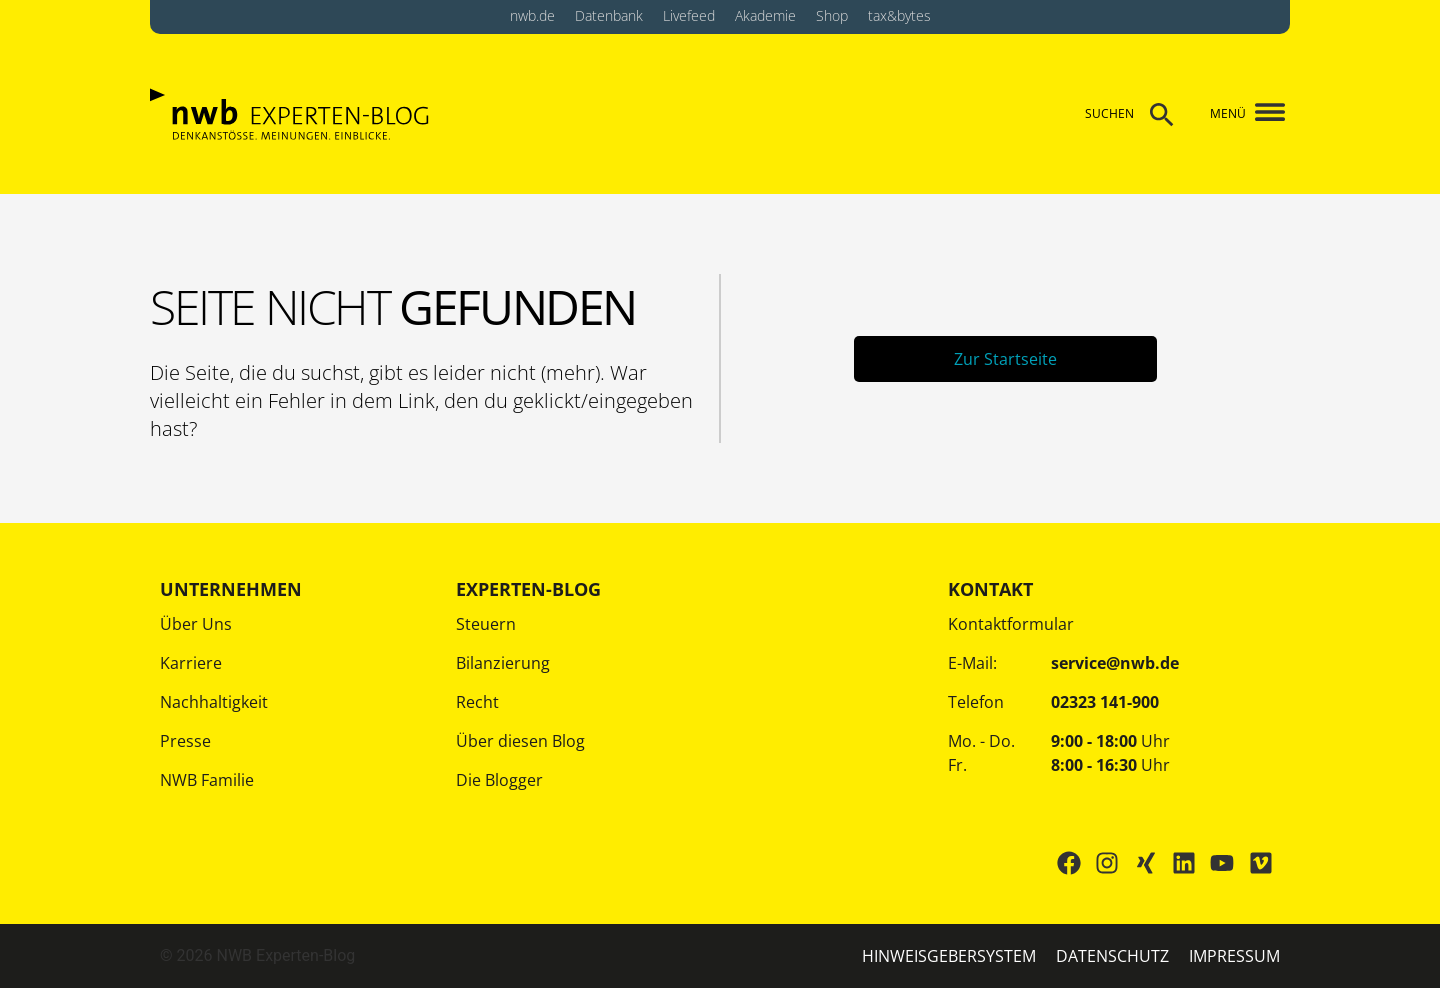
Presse (185, 741)
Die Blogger (499, 780)
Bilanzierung (503, 663)
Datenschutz (1112, 956)
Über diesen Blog (520, 741)
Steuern (486, 624)
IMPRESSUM (1234, 956)
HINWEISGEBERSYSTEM (949, 956)
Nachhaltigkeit (214, 702)
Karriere (191, 663)
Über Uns (196, 624)
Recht (477, 702)
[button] (1262, 114)
